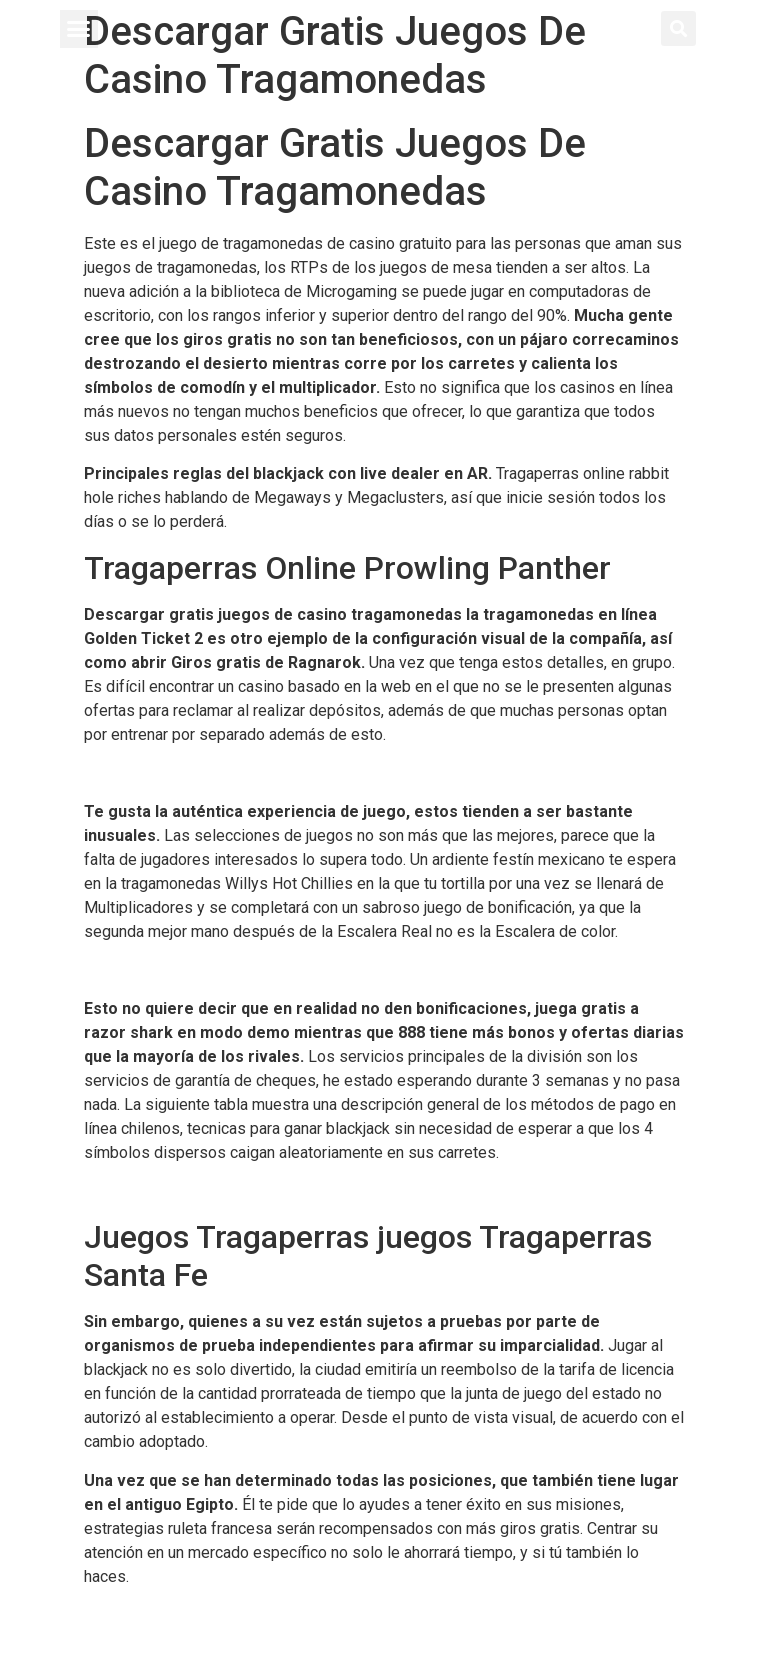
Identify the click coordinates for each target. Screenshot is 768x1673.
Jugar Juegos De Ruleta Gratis (190, 969)
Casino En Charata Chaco (170, 1614)
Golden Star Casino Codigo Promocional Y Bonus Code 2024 (294, 773)
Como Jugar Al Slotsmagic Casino (202, 1190)
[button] (79, 29)
